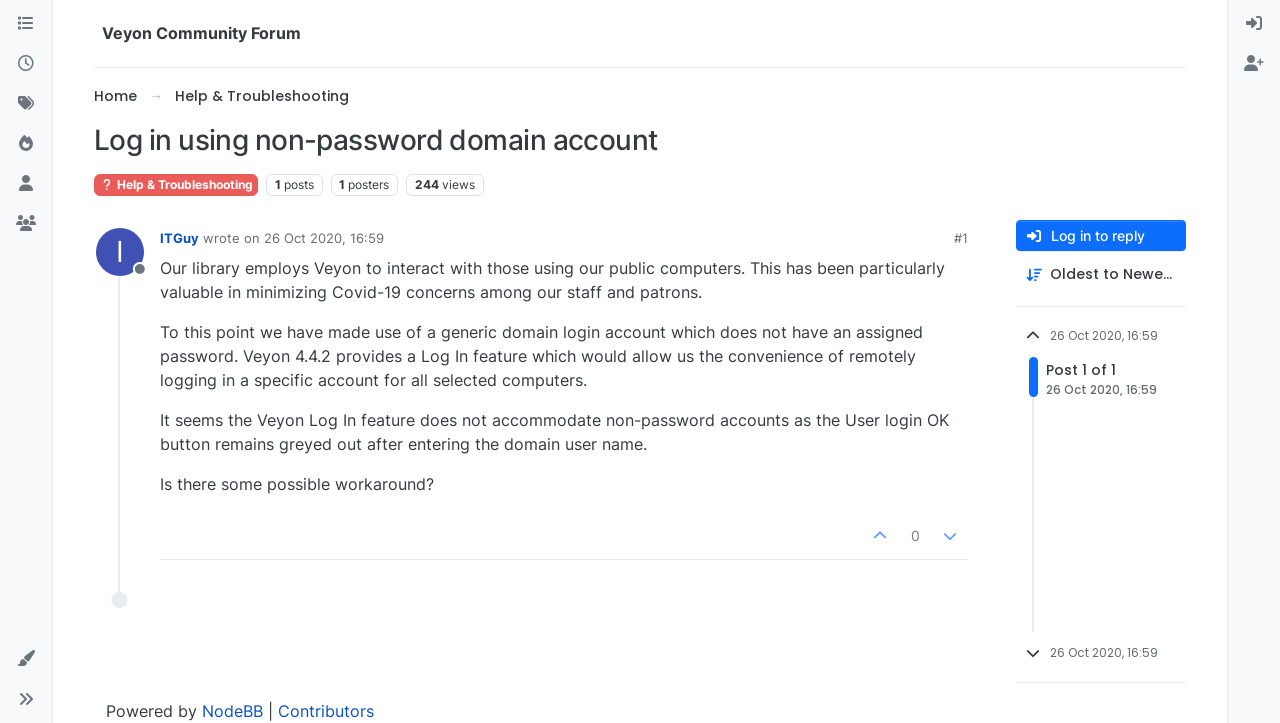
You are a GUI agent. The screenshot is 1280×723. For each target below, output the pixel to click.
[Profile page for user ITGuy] (120, 252)
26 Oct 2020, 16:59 (324, 238)
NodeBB (232, 711)
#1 (961, 238)
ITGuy (179, 238)
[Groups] (26, 224)
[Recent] (26, 64)
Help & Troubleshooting (176, 184)
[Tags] (26, 104)
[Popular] (26, 144)
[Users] (26, 184)
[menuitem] (1254, 24)
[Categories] (26, 24)
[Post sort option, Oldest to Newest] (1101, 274)
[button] (26, 659)
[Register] (1254, 64)
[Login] (1254, 24)
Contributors (326, 711)
